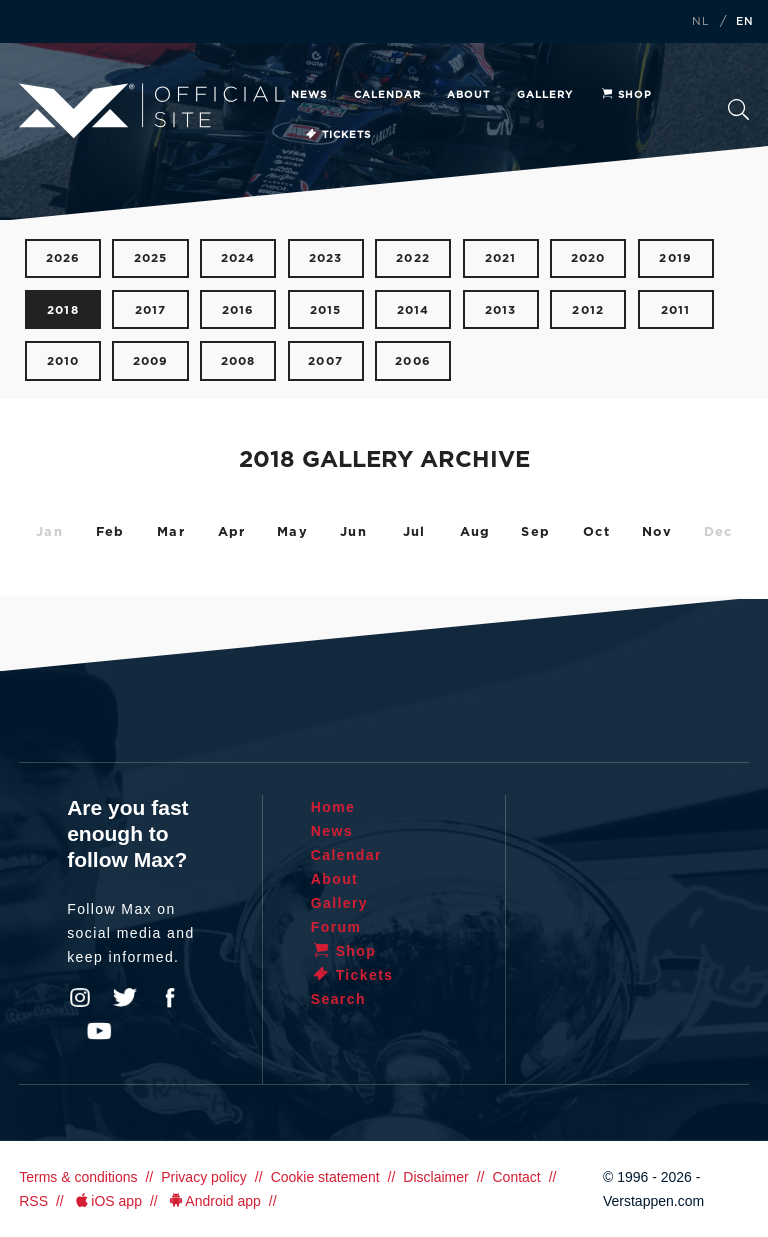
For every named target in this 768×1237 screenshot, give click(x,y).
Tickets (337, 135)
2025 (151, 258)
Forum (336, 927)
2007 (325, 361)
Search (738, 109)
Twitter (125, 998)
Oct (596, 532)
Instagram (80, 998)
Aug (475, 532)
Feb (110, 532)
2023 (326, 258)
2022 (413, 258)
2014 (413, 310)
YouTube (99, 1031)
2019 (675, 258)
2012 (588, 310)
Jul (414, 532)
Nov (657, 532)
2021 (501, 258)
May (292, 532)
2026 (63, 258)
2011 (676, 310)
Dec (718, 532)
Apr (232, 532)
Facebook (170, 998)
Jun (353, 532)
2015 (326, 310)
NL (701, 22)
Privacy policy (204, 1177)
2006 (413, 361)
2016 (238, 310)
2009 (151, 361)
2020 (588, 258)
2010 (63, 361)
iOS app (107, 1201)
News (309, 95)
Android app (213, 1201)
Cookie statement (325, 1177)
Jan (49, 532)
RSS (33, 1201)
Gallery (545, 95)
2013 (501, 310)
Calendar (387, 95)
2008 (238, 361)
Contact (516, 1177)
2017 (151, 310)
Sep (535, 532)
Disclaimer (435, 1177)
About (468, 95)
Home (333, 807)
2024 (238, 258)
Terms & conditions (78, 1177)
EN (745, 22)
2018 (63, 310)
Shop (626, 95)
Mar (171, 532)
